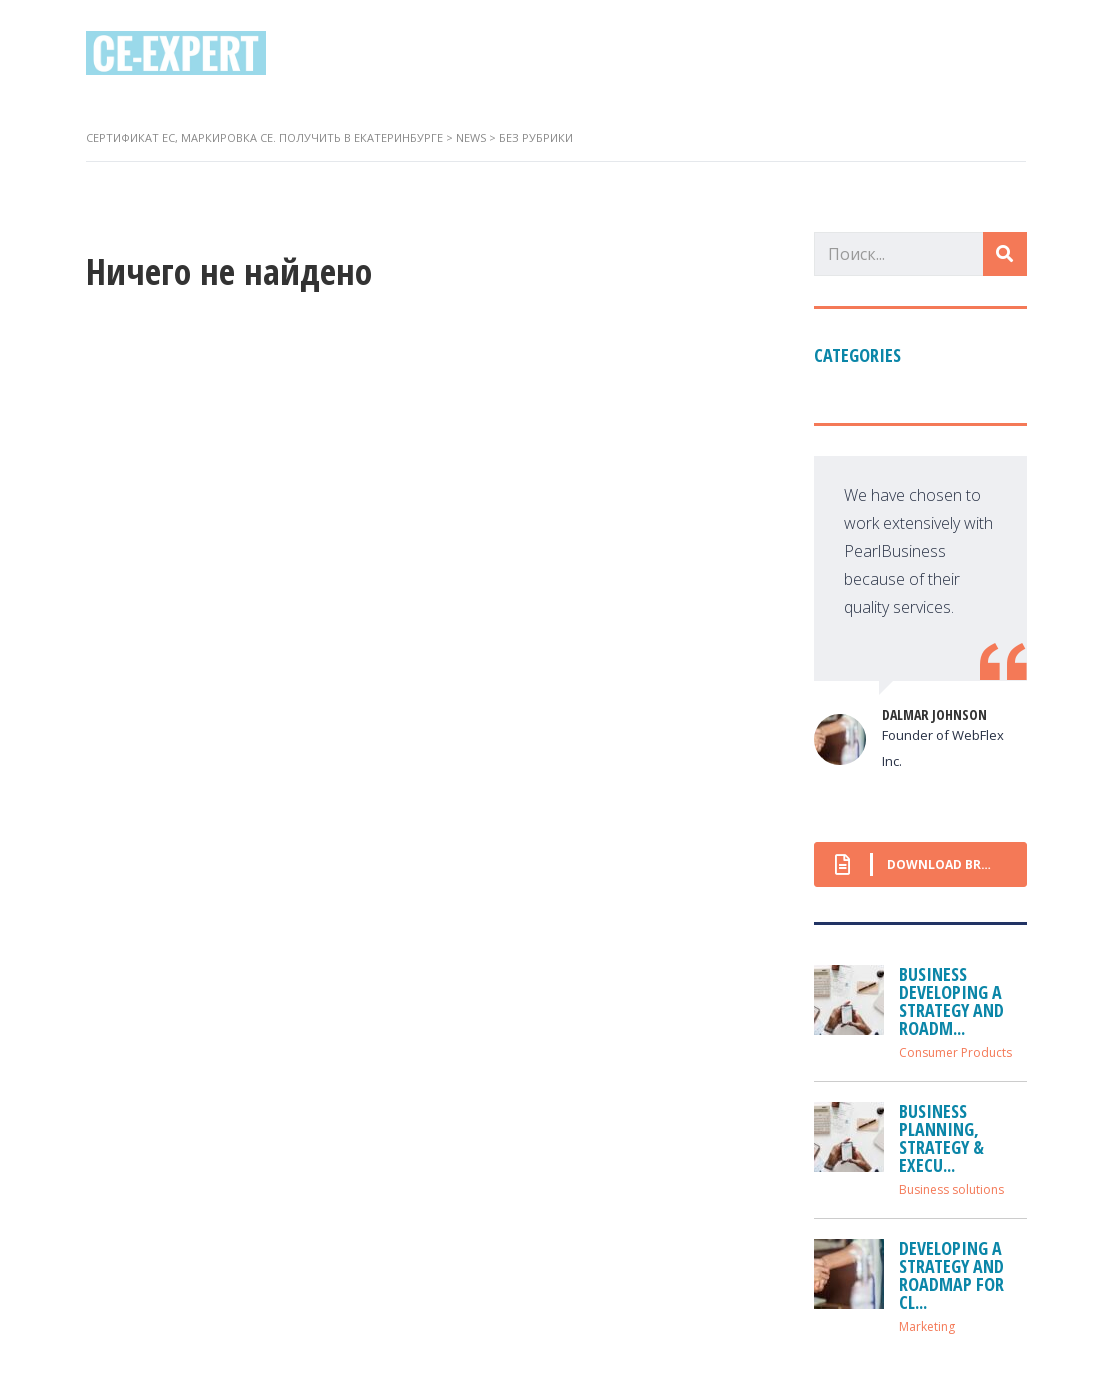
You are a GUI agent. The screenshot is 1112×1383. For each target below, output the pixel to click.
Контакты (746, 52)
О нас (512, 52)
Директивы (619, 52)
